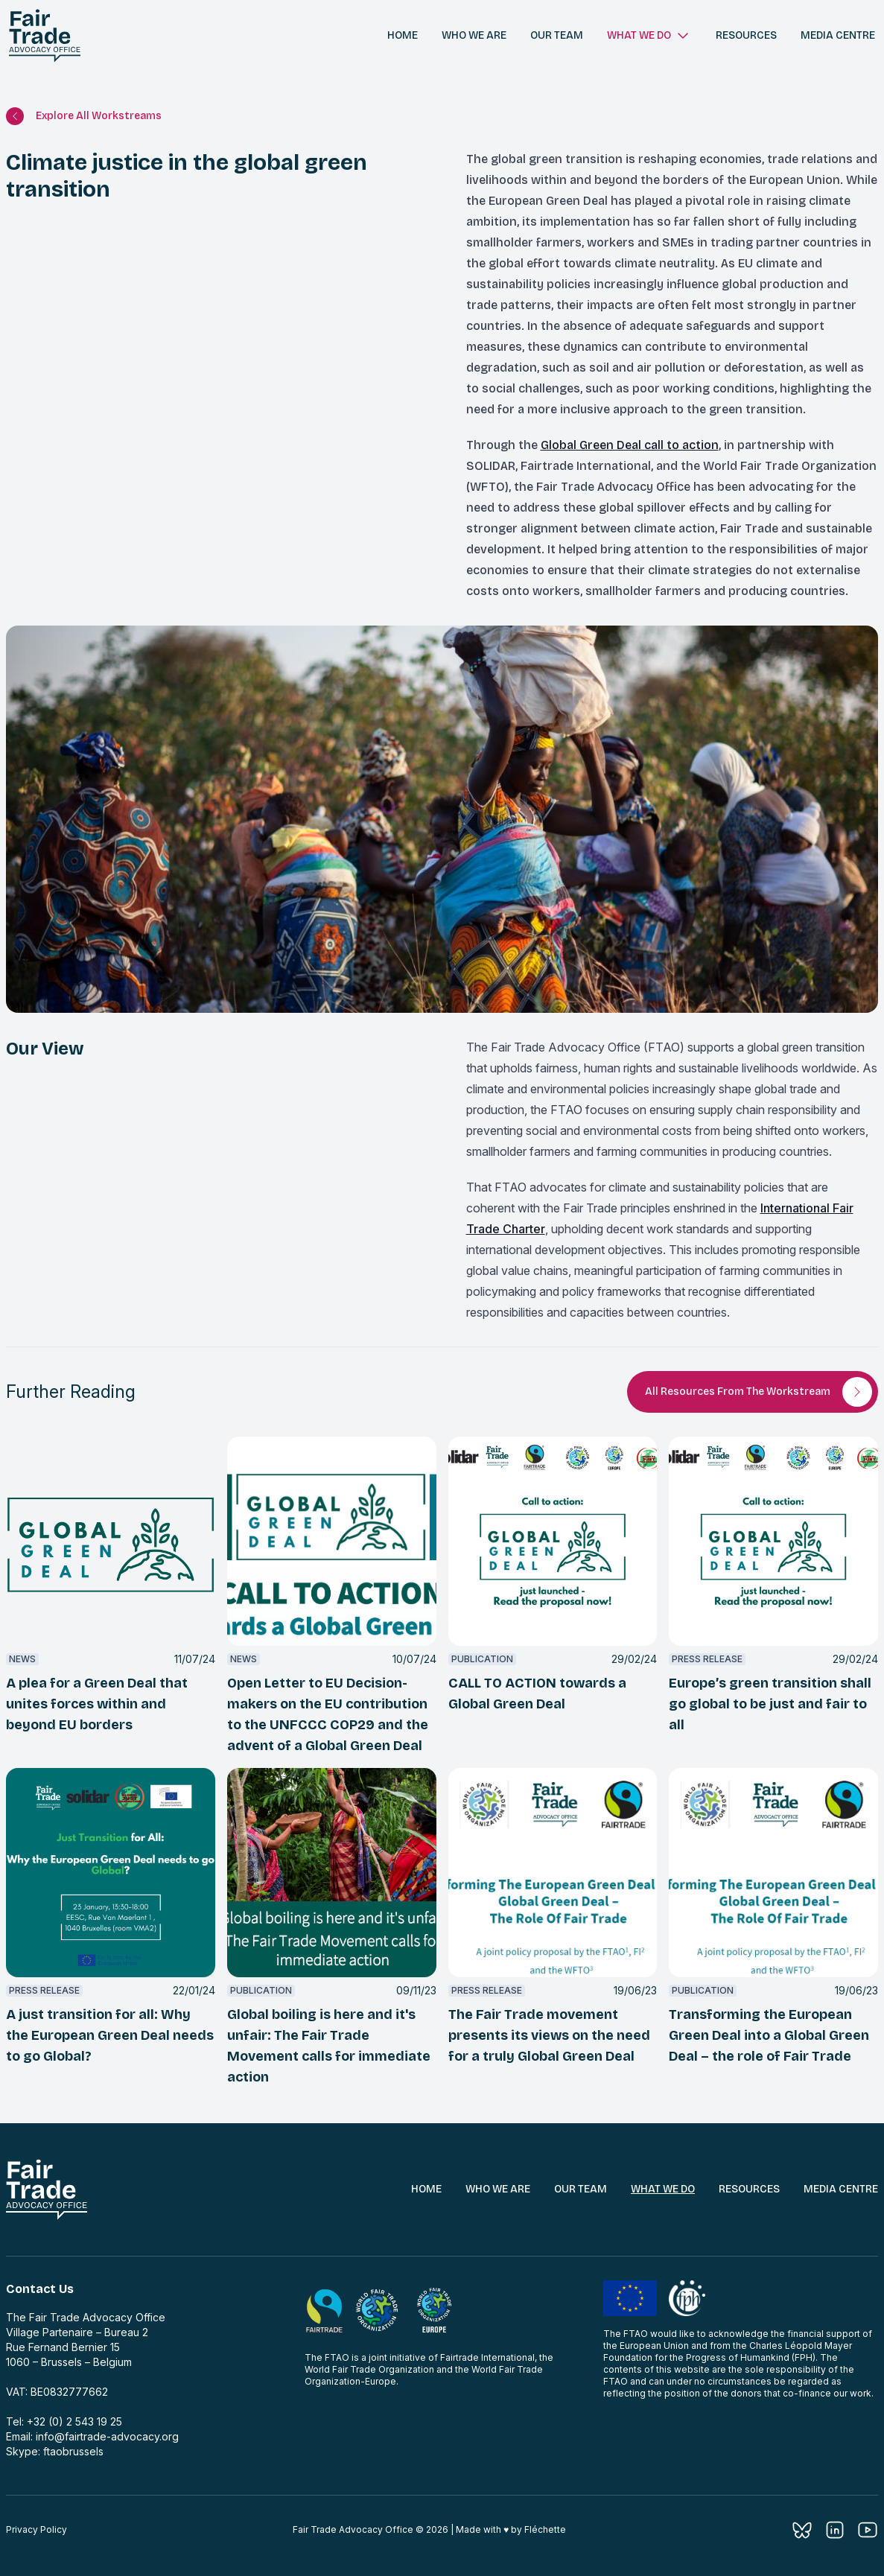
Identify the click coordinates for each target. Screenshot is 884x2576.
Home (402, 35)
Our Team (580, 2189)
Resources (746, 35)
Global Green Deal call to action (630, 445)
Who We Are (497, 2189)
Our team (556, 35)
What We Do (663, 2189)
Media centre (838, 35)
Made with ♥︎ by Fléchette (511, 2529)
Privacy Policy (36, 2529)
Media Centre (841, 2189)
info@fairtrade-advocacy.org (107, 2436)
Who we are (474, 35)
